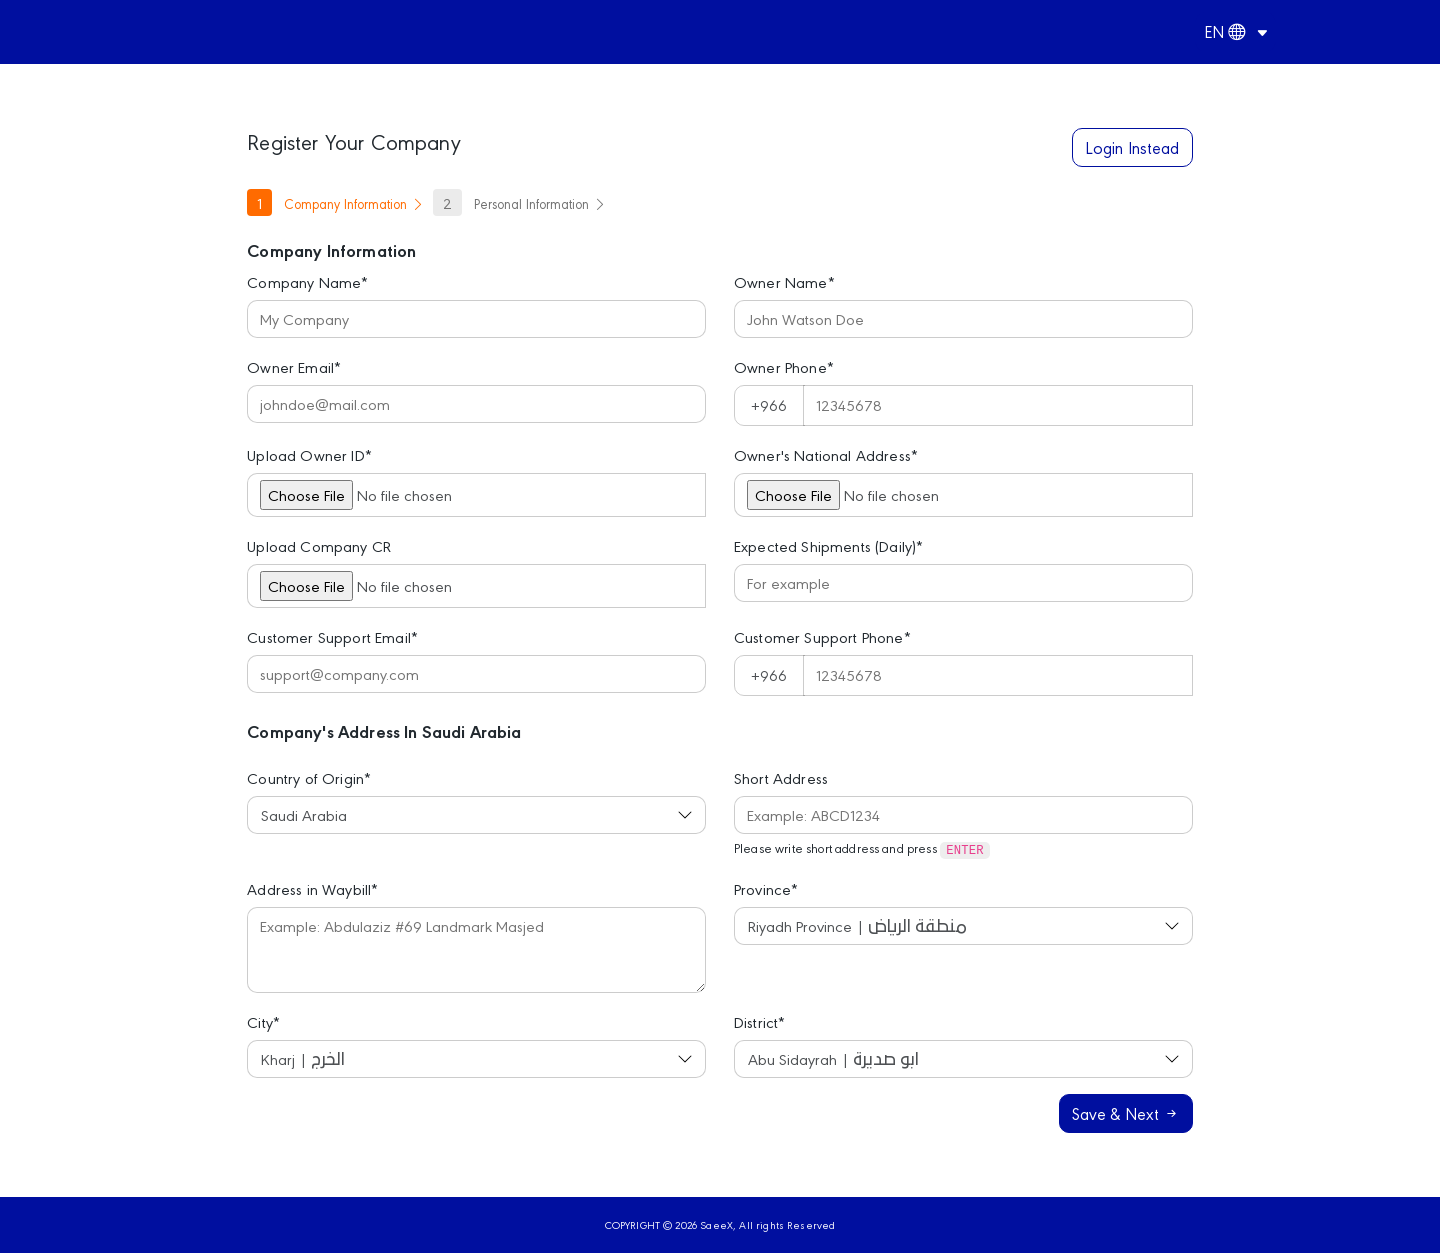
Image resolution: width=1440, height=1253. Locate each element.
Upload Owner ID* (309, 454)
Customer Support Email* (332, 636)
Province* (766, 888)
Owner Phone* (784, 366)
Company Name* (307, 281)
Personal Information (520, 203)
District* (759, 1021)
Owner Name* (784, 281)
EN (1225, 31)
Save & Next (1126, 1113)
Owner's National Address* (826, 454)
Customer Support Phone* (822, 636)
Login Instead (1132, 147)
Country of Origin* (309, 777)
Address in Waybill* (312, 888)
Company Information (336, 203)
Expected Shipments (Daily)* (828, 545)
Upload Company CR (319, 545)
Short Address (781, 777)
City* (263, 1021)
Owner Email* (294, 366)
